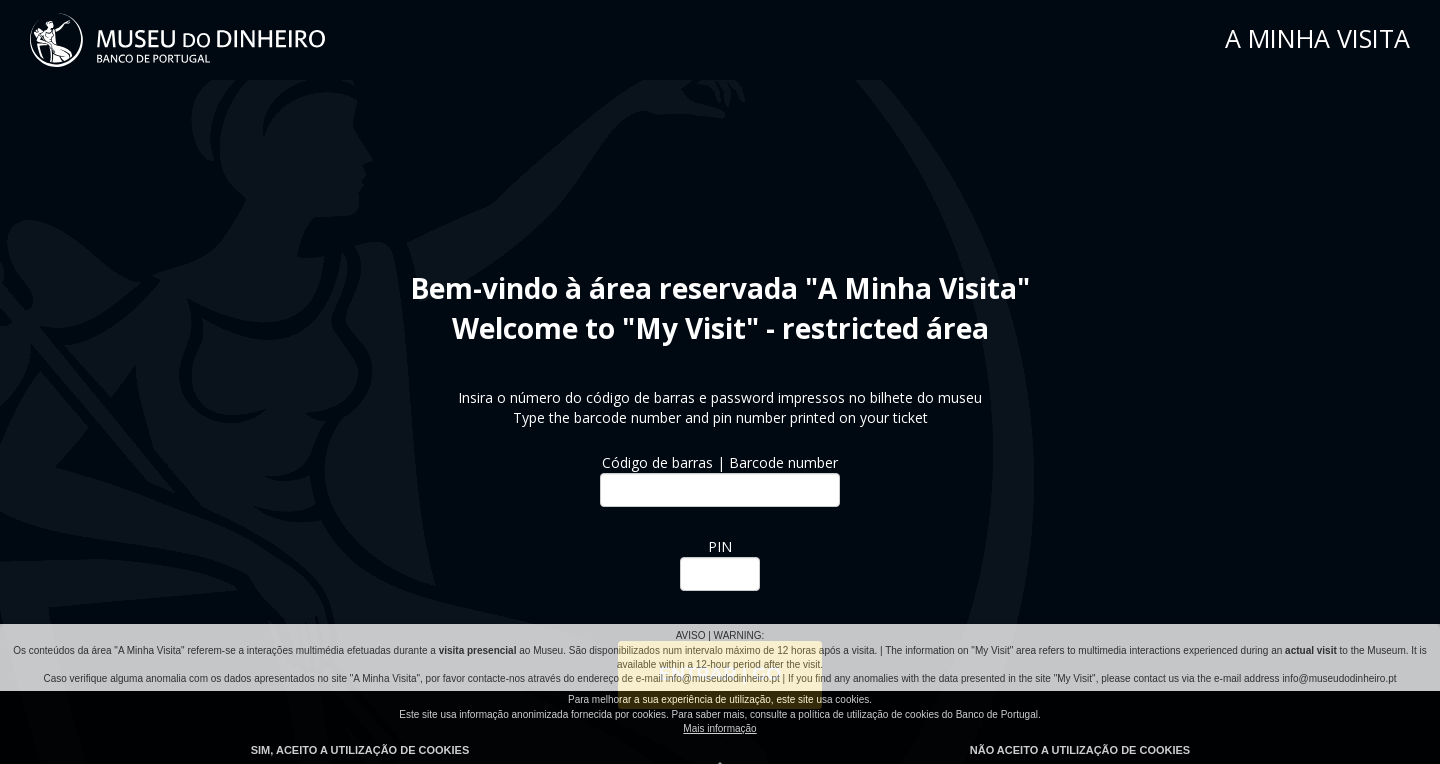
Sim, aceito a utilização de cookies (360, 750)
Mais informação (719, 728)
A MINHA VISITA (1317, 38)
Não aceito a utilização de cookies (1080, 750)
